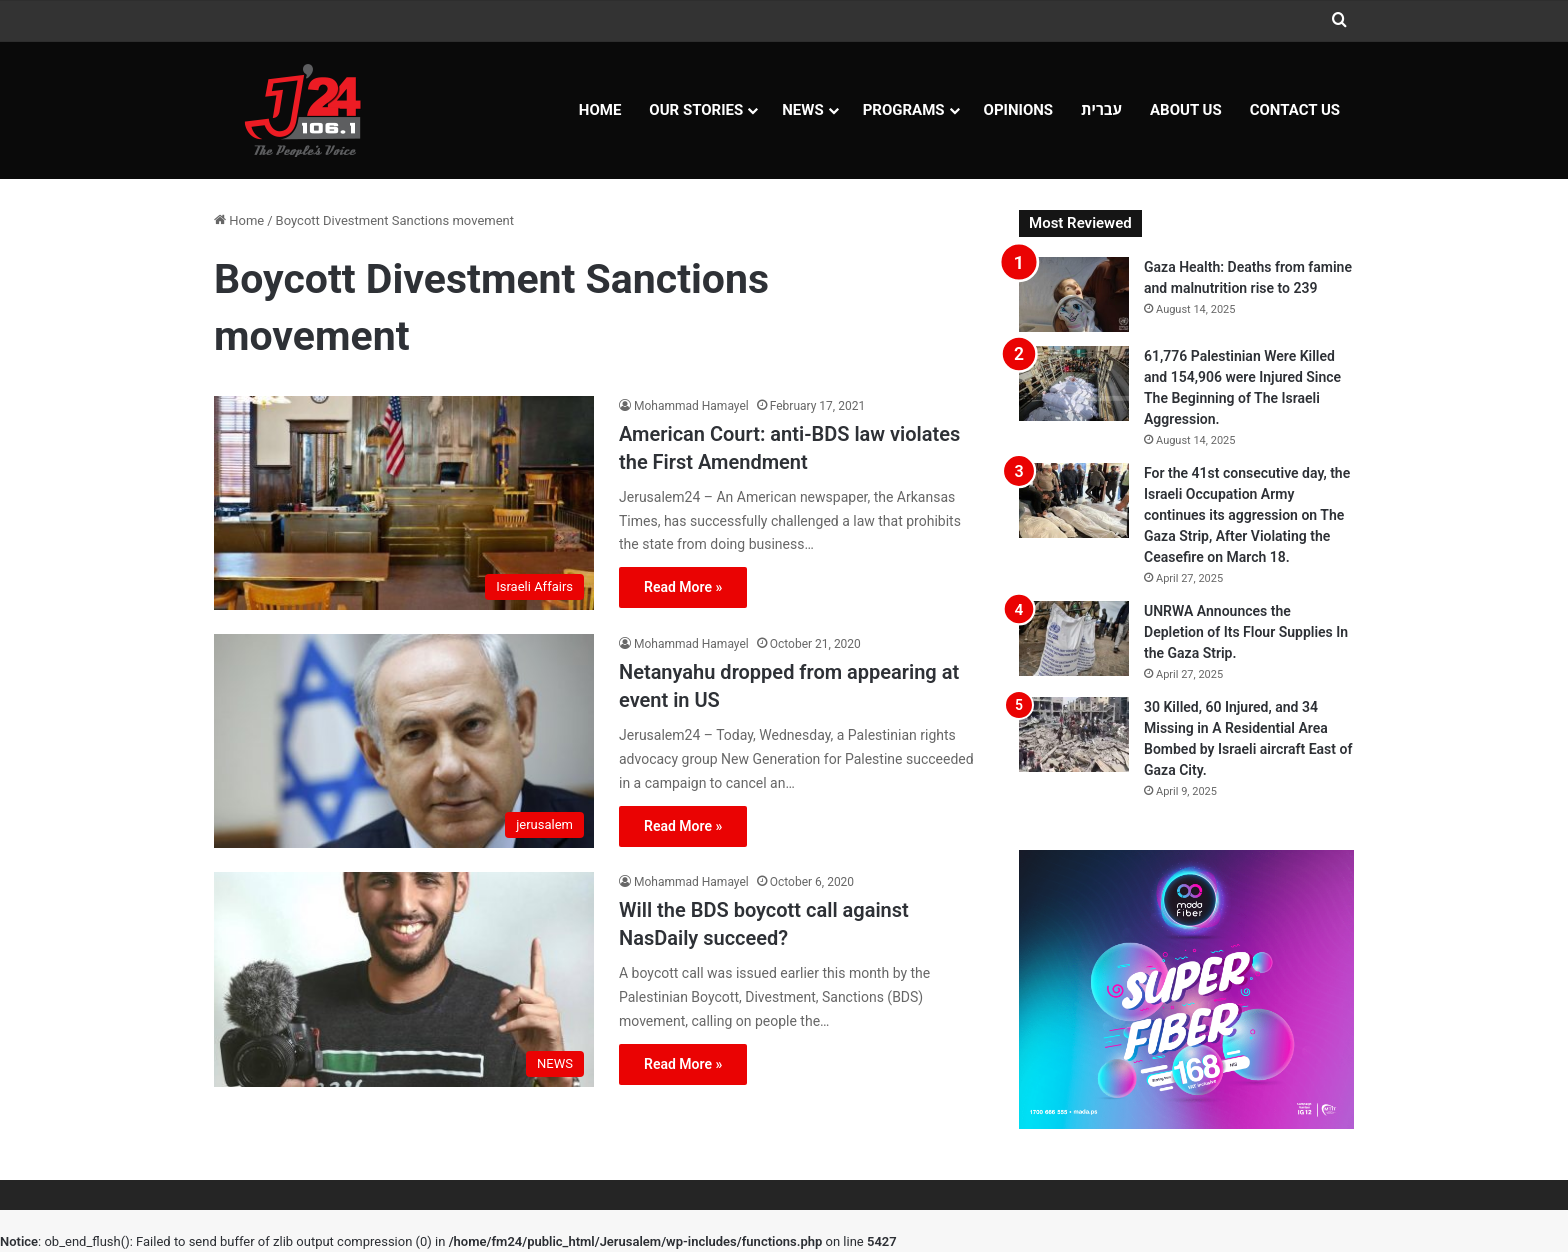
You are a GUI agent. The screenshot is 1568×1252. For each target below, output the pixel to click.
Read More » (683, 587)
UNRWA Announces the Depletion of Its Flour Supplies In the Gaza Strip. (1246, 632)
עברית (1101, 110)
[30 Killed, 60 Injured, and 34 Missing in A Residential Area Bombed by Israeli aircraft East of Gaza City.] (1074, 734)
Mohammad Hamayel (691, 406)
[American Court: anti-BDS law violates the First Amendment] (404, 503)
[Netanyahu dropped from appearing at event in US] (404, 741)
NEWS (802, 110)
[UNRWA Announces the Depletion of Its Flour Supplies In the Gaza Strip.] (1074, 638)
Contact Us (1295, 110)
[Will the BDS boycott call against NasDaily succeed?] (404, 979)
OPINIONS (1019, 110)
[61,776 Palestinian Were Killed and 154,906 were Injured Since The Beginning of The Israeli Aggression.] (1074, 383)
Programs (904, 110)
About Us (1186, 110)
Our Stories (696, 110)
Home (600, 110)
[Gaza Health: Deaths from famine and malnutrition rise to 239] (1074, 294)
